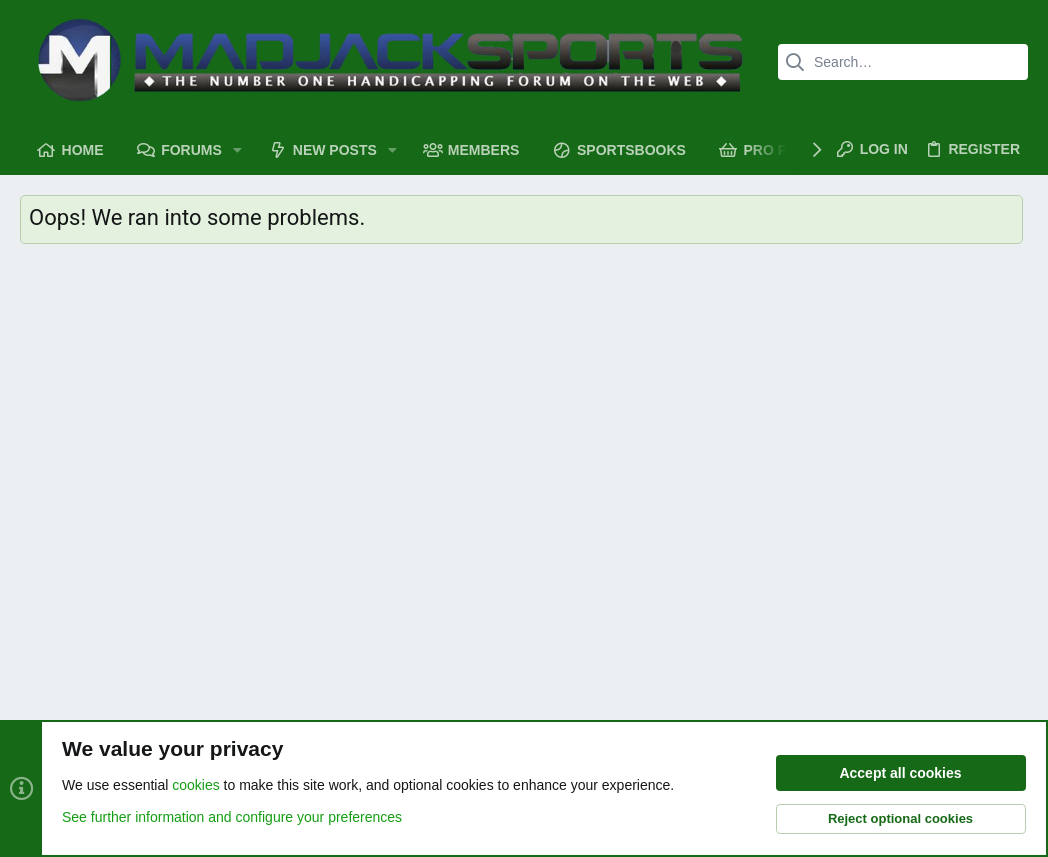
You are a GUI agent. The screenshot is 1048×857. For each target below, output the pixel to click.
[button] (237, 150)
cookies (195, 785)
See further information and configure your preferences (232, 817)
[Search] (903, 62)
